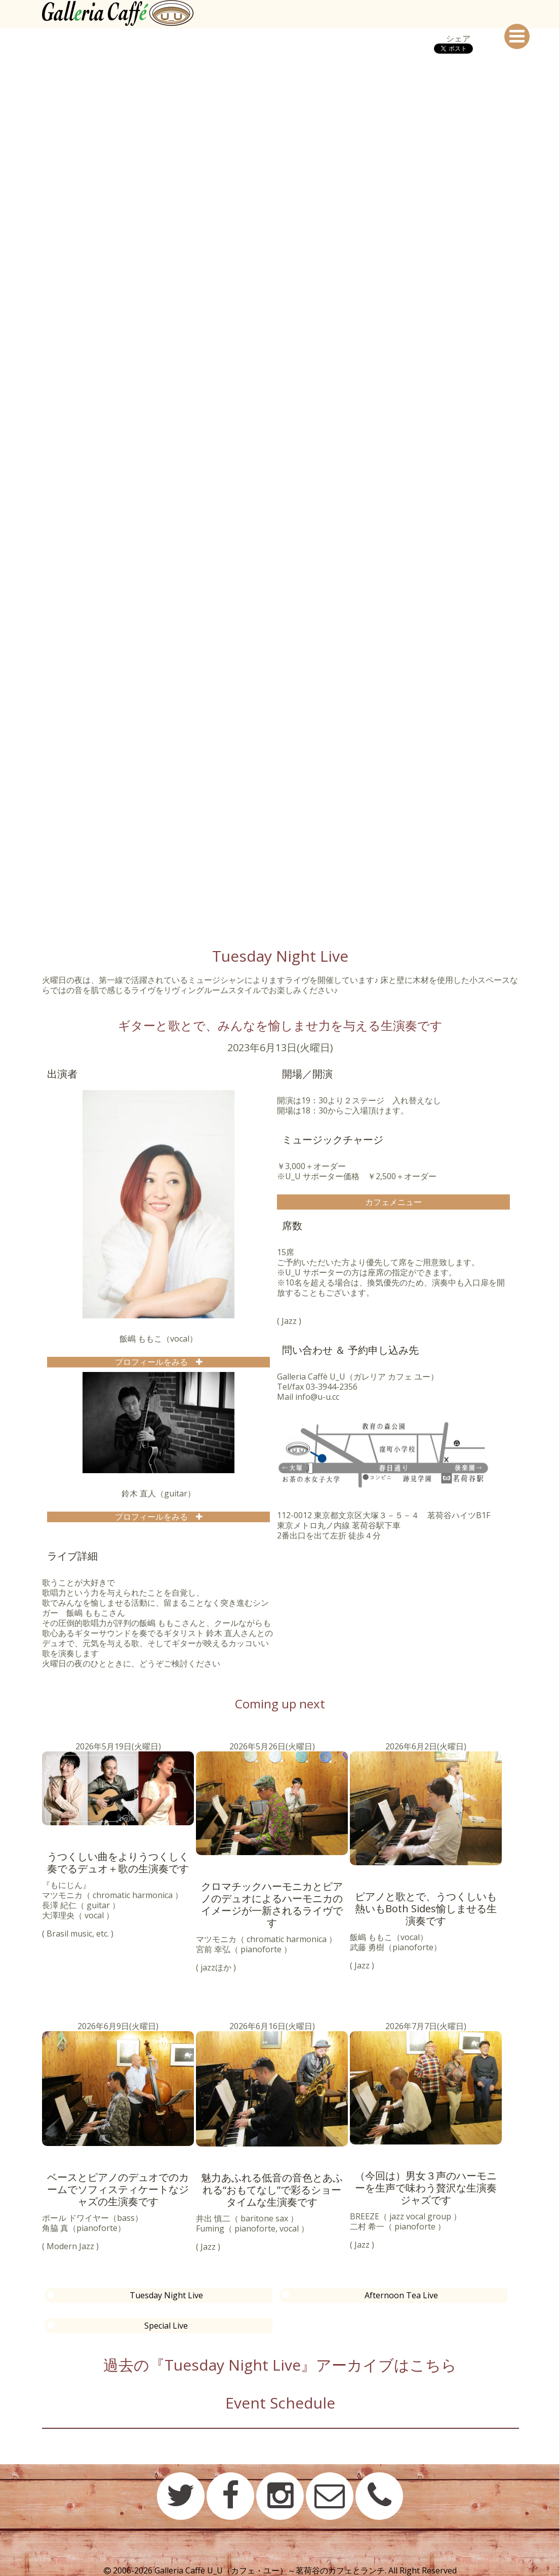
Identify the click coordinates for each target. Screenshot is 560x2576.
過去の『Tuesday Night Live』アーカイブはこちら (280, 2364)
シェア (458, 38)
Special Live (166, 2325)
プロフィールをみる (155, 1362)
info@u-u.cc (317, 1396)
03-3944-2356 (331, 1386)
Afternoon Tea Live (401, 2295)
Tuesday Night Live (166, 2295)
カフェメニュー (393, 1202)
